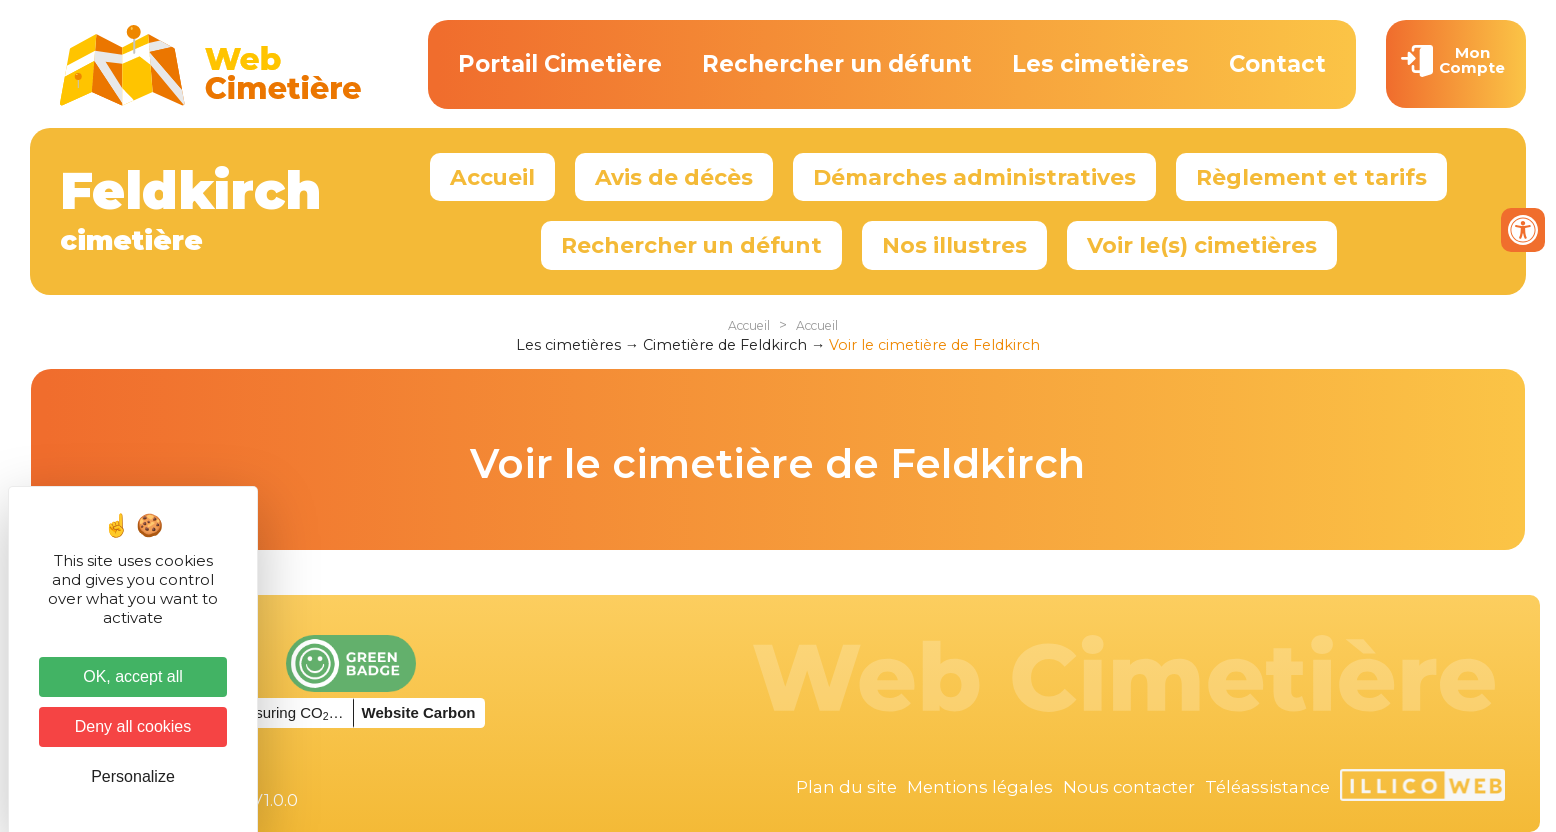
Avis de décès (674, 177)
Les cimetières (1100, 64)
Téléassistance (1267, 787)
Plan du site (846, 787)
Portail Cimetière (560, 64)
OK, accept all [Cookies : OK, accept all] (133, 676)
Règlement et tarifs (1311, 177)
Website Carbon (419, 712)
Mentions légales (980, 787)
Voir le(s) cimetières (1202, 245)
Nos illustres (954, 245)
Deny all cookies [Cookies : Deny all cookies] (133, 726)
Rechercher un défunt (837, 64)
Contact (1277, 64)
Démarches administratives (974, 177)
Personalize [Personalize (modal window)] (133, 776)
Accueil (492, 177)
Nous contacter (1129, 787)
